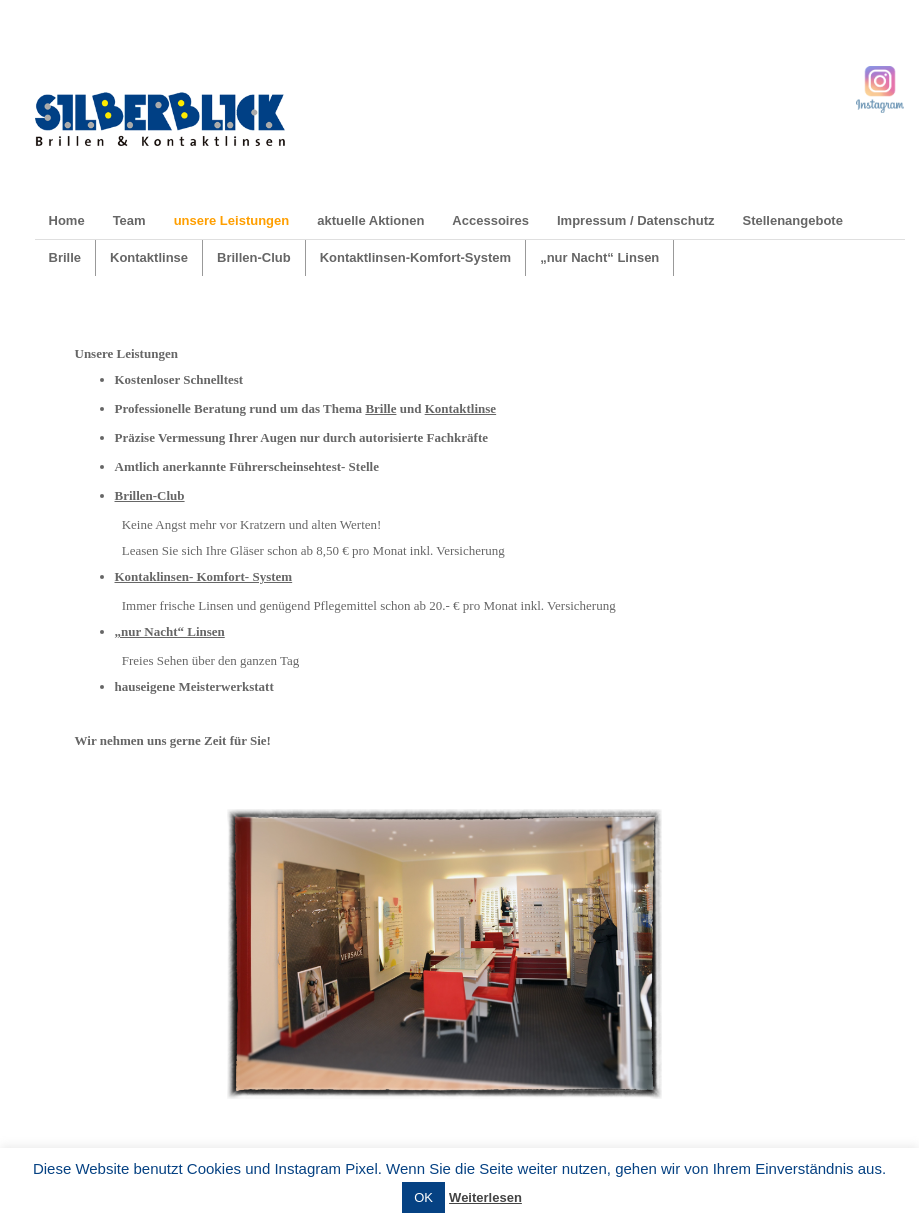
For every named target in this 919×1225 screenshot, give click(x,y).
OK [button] (423, 1197)
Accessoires (490, 220)
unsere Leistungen (232, 220)
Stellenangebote (792, 220)
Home (67, 220)
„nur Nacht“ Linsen (599, 257)
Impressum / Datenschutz (636, 220)
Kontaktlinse (149, 257)
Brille (65, 257)
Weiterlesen (485, 1197)
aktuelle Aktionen (370, 220)
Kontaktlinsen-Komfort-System (415, 257)
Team (129, 220)
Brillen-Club (254, 257)
